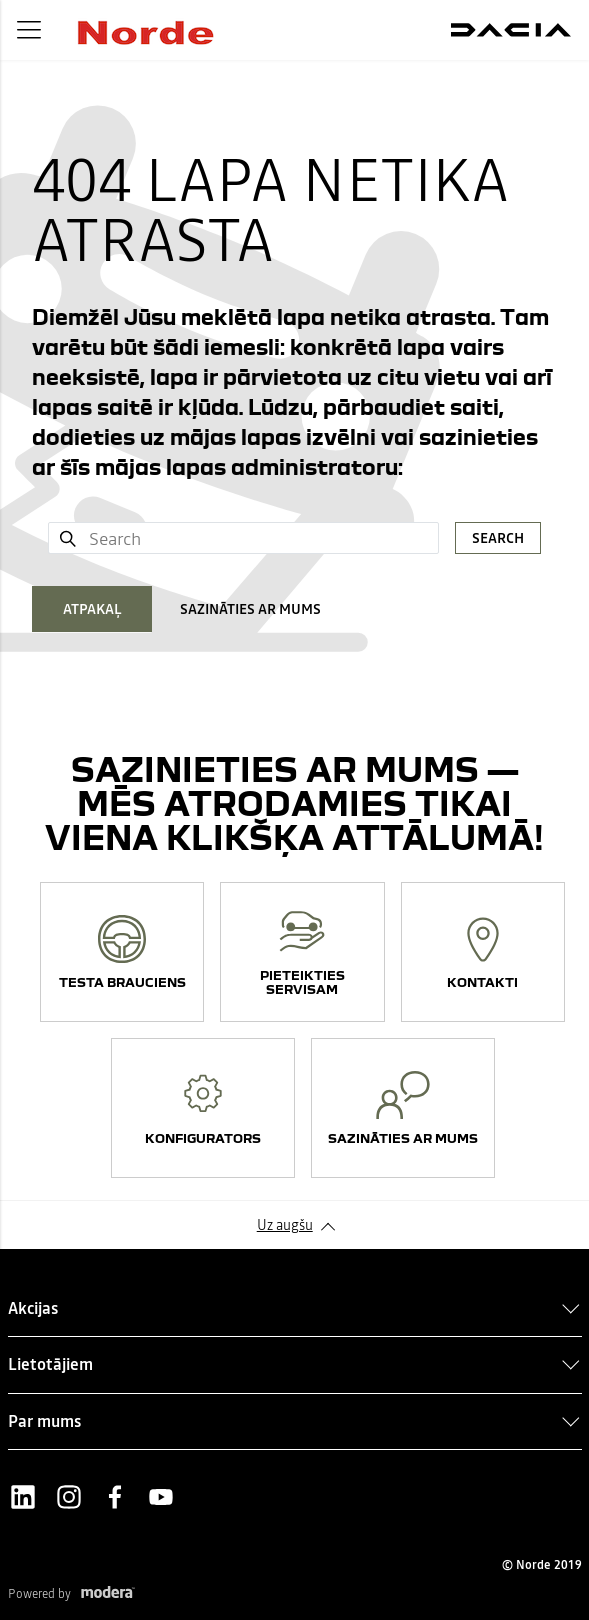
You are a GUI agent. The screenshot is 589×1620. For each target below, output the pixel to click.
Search (498, 538)
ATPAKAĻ (92, 609)
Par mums (44, 1421)
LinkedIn (23, 1497)
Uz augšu (285, 1225)
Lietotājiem (50, 1364)
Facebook (115, 1497)
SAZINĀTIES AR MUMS (250, 609)
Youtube (161, 1497)
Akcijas (33, 1308)
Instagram (69, 1497)
